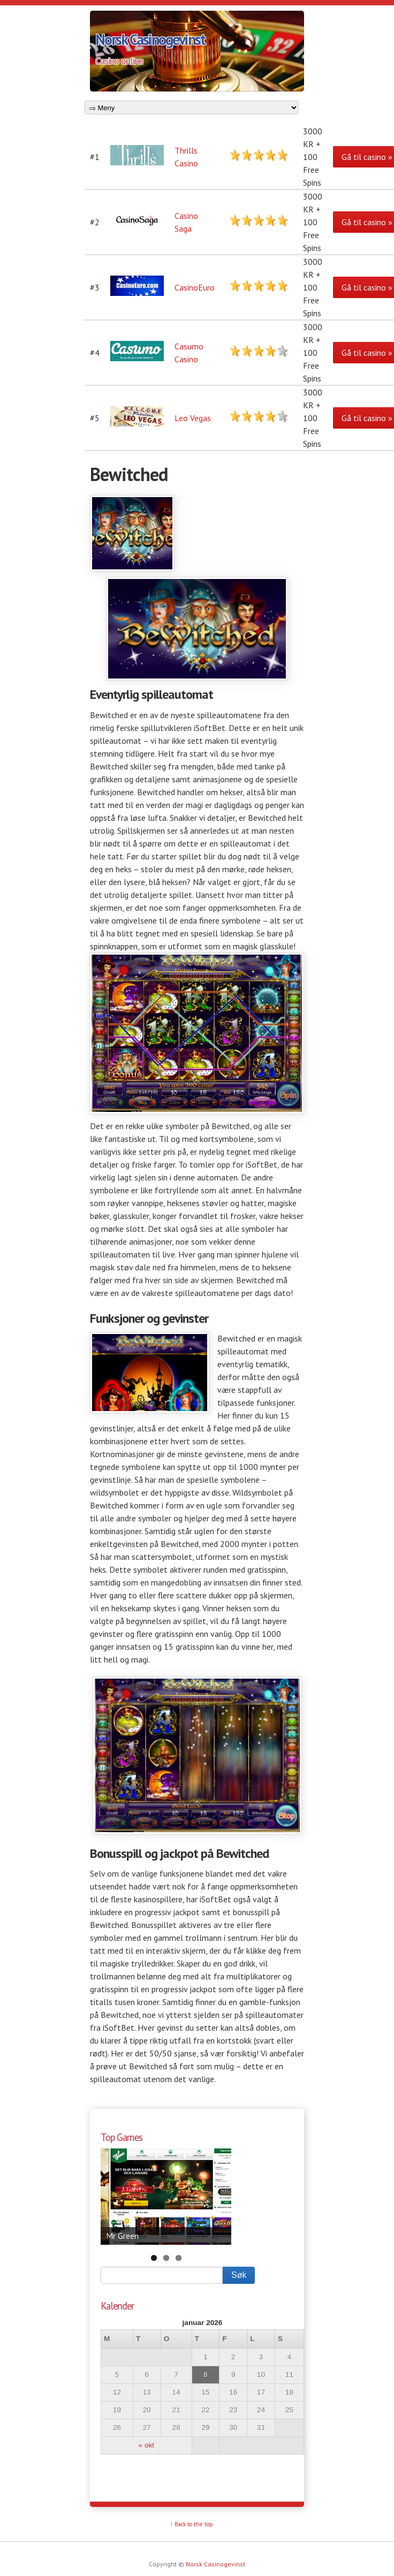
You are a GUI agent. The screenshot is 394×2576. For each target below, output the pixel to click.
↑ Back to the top (192, 2524)
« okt (146, 2445)
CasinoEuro (195, 287)
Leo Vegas (193, 418)
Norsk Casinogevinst (150, 39)
